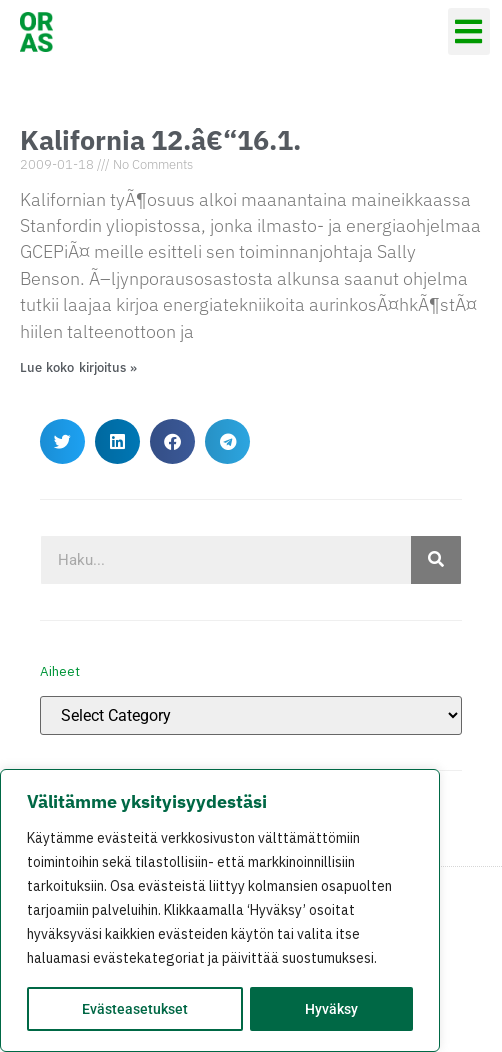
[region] (220, 911)
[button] (469, 31)
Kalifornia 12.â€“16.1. (160, 139)
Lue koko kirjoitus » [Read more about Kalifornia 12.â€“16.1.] (78, 367)
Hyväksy (331, 1009)
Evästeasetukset (135, 1009)
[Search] (436, 560)
